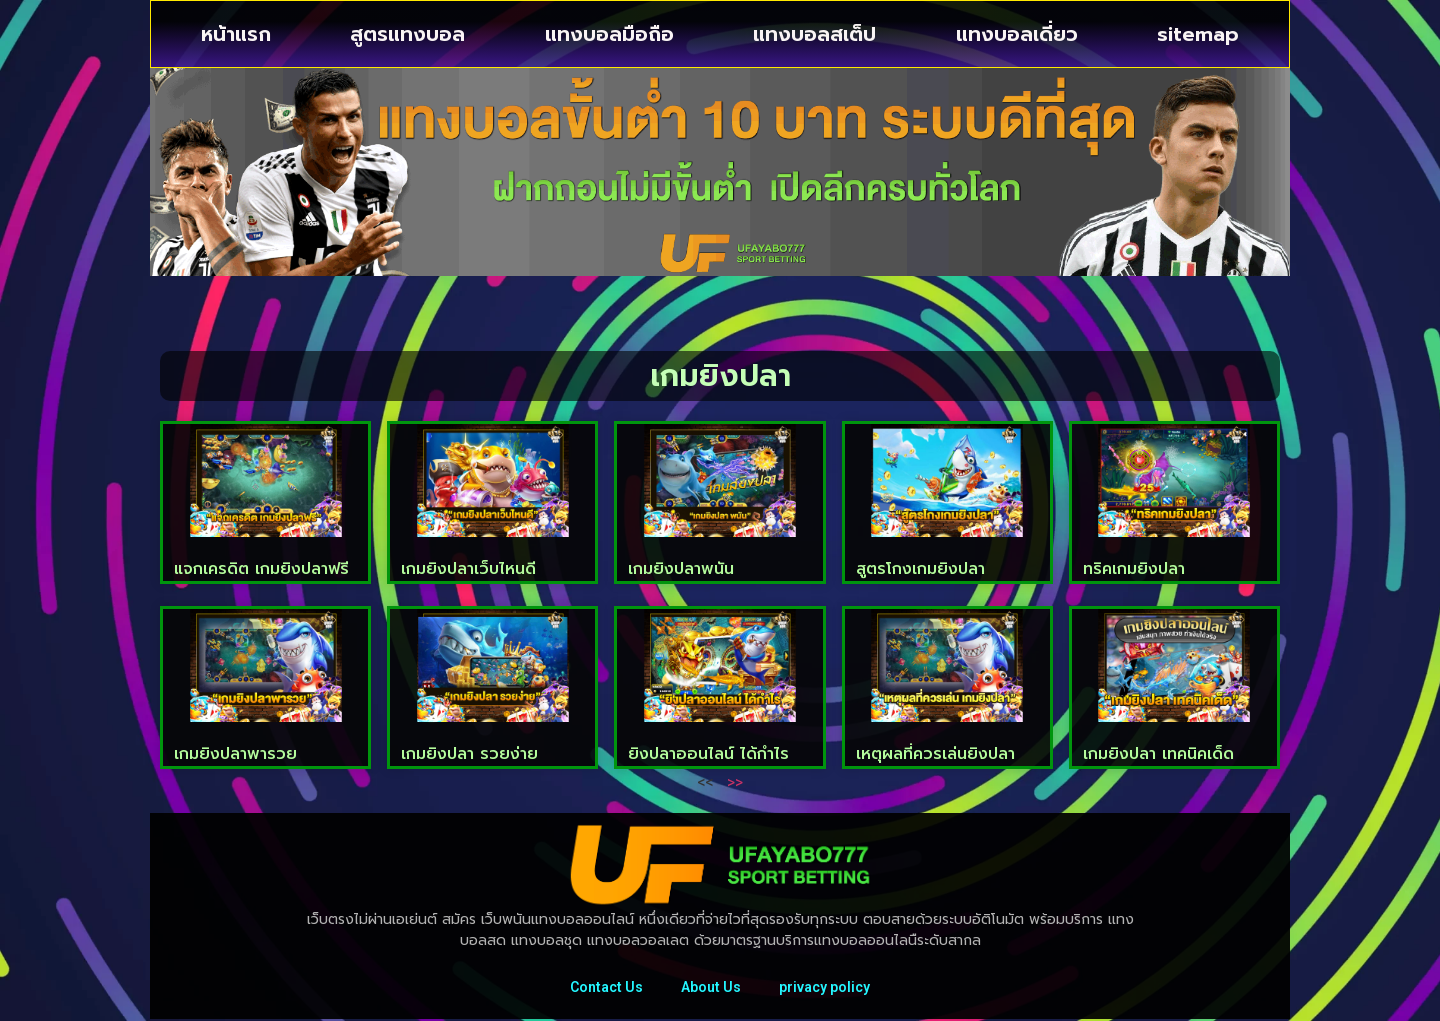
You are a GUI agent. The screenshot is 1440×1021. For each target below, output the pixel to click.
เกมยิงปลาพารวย (235, 754)
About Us (711, 988)
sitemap (1198, 34)
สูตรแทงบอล (407, 34)
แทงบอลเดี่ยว (1017, 34)
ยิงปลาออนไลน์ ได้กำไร (708, 754)
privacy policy (826, 988)
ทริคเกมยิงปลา (1134, 569)
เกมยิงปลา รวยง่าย (469, 754)
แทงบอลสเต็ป (814, 34)
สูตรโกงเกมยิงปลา (920, 569)
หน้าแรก (236, 34)
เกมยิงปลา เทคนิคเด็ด (1158, 754)
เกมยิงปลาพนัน (681, 569)
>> (735, 780)
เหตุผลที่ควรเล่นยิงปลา (935, 754)
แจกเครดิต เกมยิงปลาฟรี (261, 569)
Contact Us (604, 988)
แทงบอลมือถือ (609, 34)
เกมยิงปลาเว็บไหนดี (468, 569)
